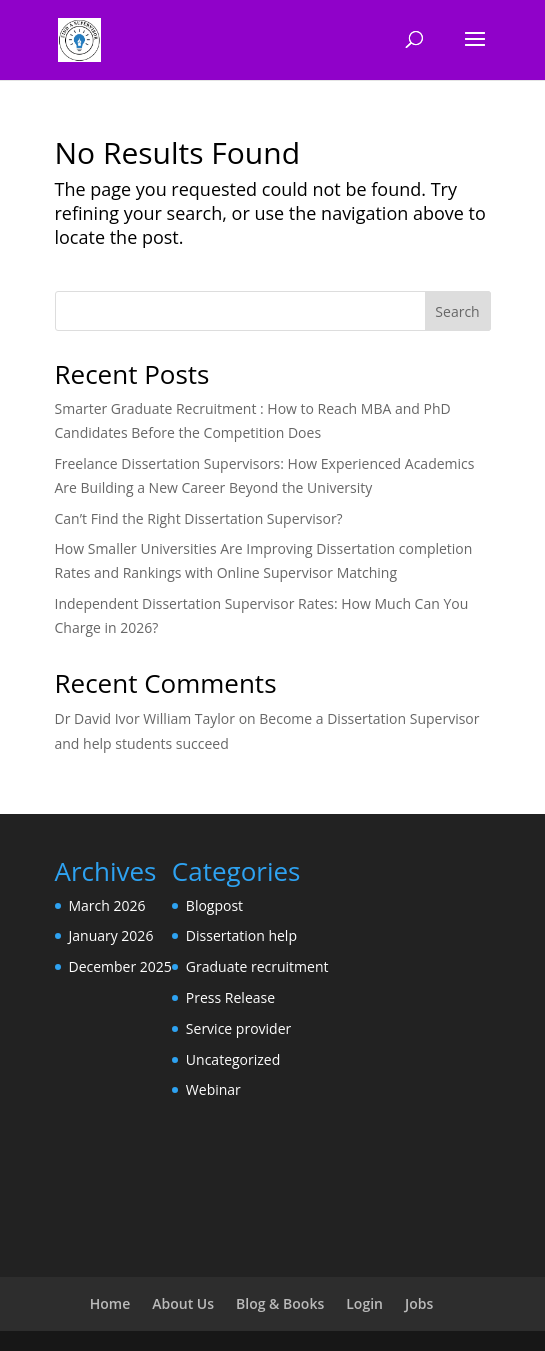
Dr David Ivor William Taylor (145, 718)
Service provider (238, 1028)
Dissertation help (241, 935)
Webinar (213, 1089)
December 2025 (120, 966)
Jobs (419, 1303)
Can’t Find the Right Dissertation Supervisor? (199, 518)
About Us (183, 1303)
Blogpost (214, 905)
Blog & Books (280, 1303)
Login (364, 1303)
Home (110, 1303)
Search (457, 311)
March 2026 (107, 905)
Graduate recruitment (257, 966)
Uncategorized (233, 1059)
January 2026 (111, 935)
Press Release (230, 997)
